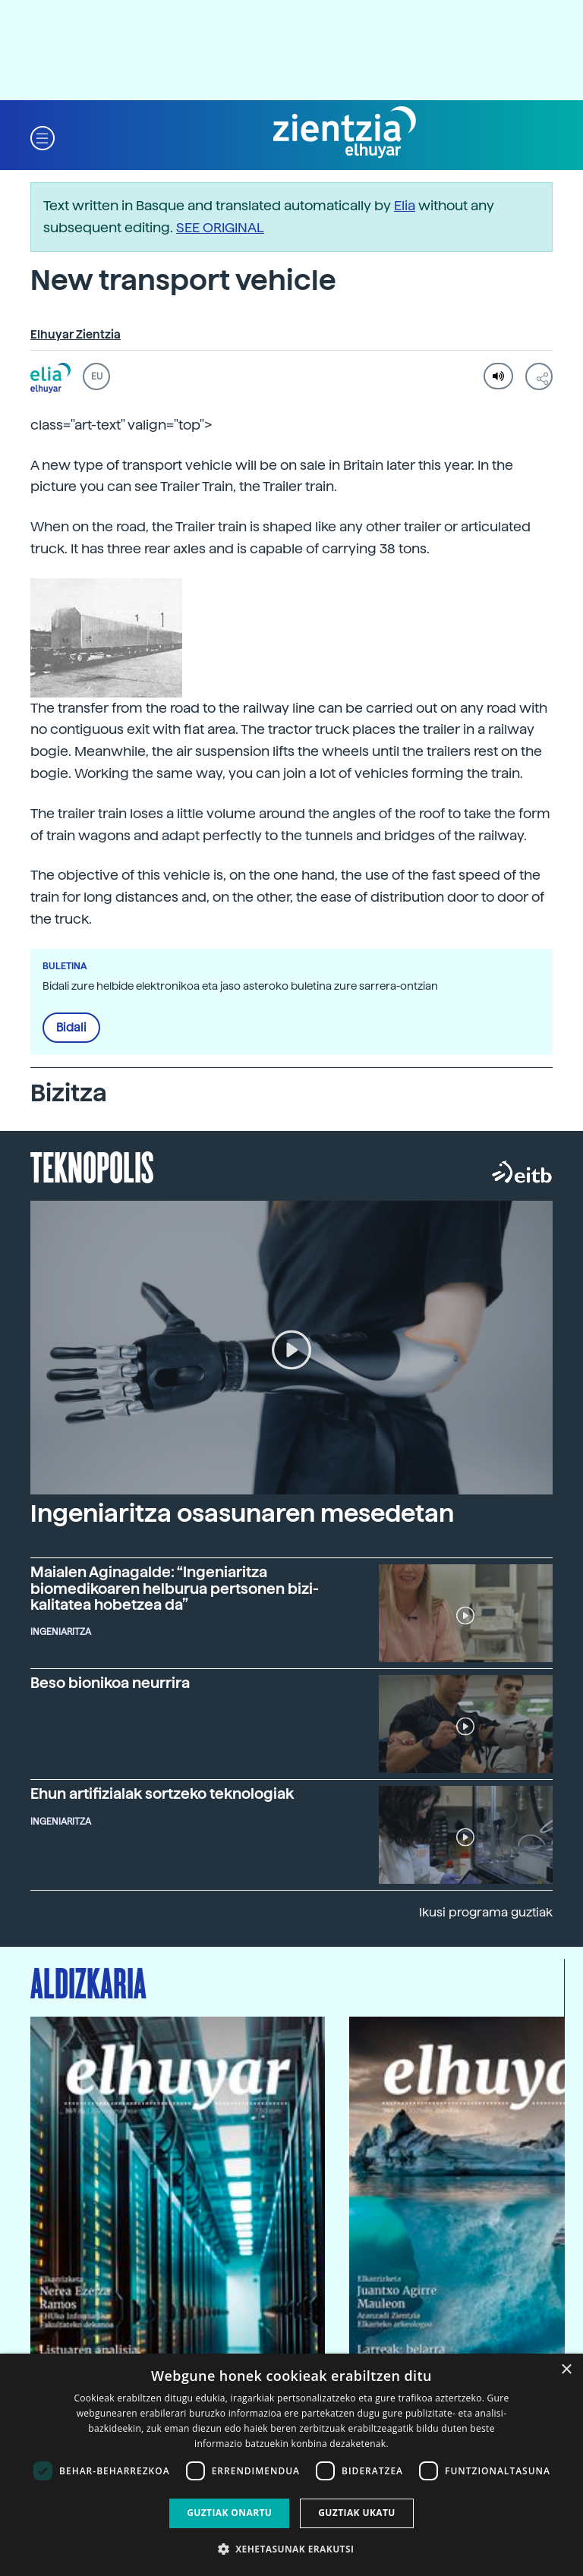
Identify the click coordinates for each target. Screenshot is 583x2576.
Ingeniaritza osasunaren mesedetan (242, 1513)
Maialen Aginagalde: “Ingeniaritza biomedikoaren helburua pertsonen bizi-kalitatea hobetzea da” (174, 1589)
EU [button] (96, 376)
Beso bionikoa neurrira (110, 1683)
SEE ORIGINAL (220, 227)
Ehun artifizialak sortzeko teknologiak (162, 1794)
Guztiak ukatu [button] (356, 2512)
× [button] (566, 2370)
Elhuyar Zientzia (75, 335)
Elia (404, 205)
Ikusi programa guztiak (486, 1912)
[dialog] (291, 2465)
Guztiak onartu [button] (229, 2512)
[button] (42, 137)
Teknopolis (92, 1165)
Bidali (71, 1027)
